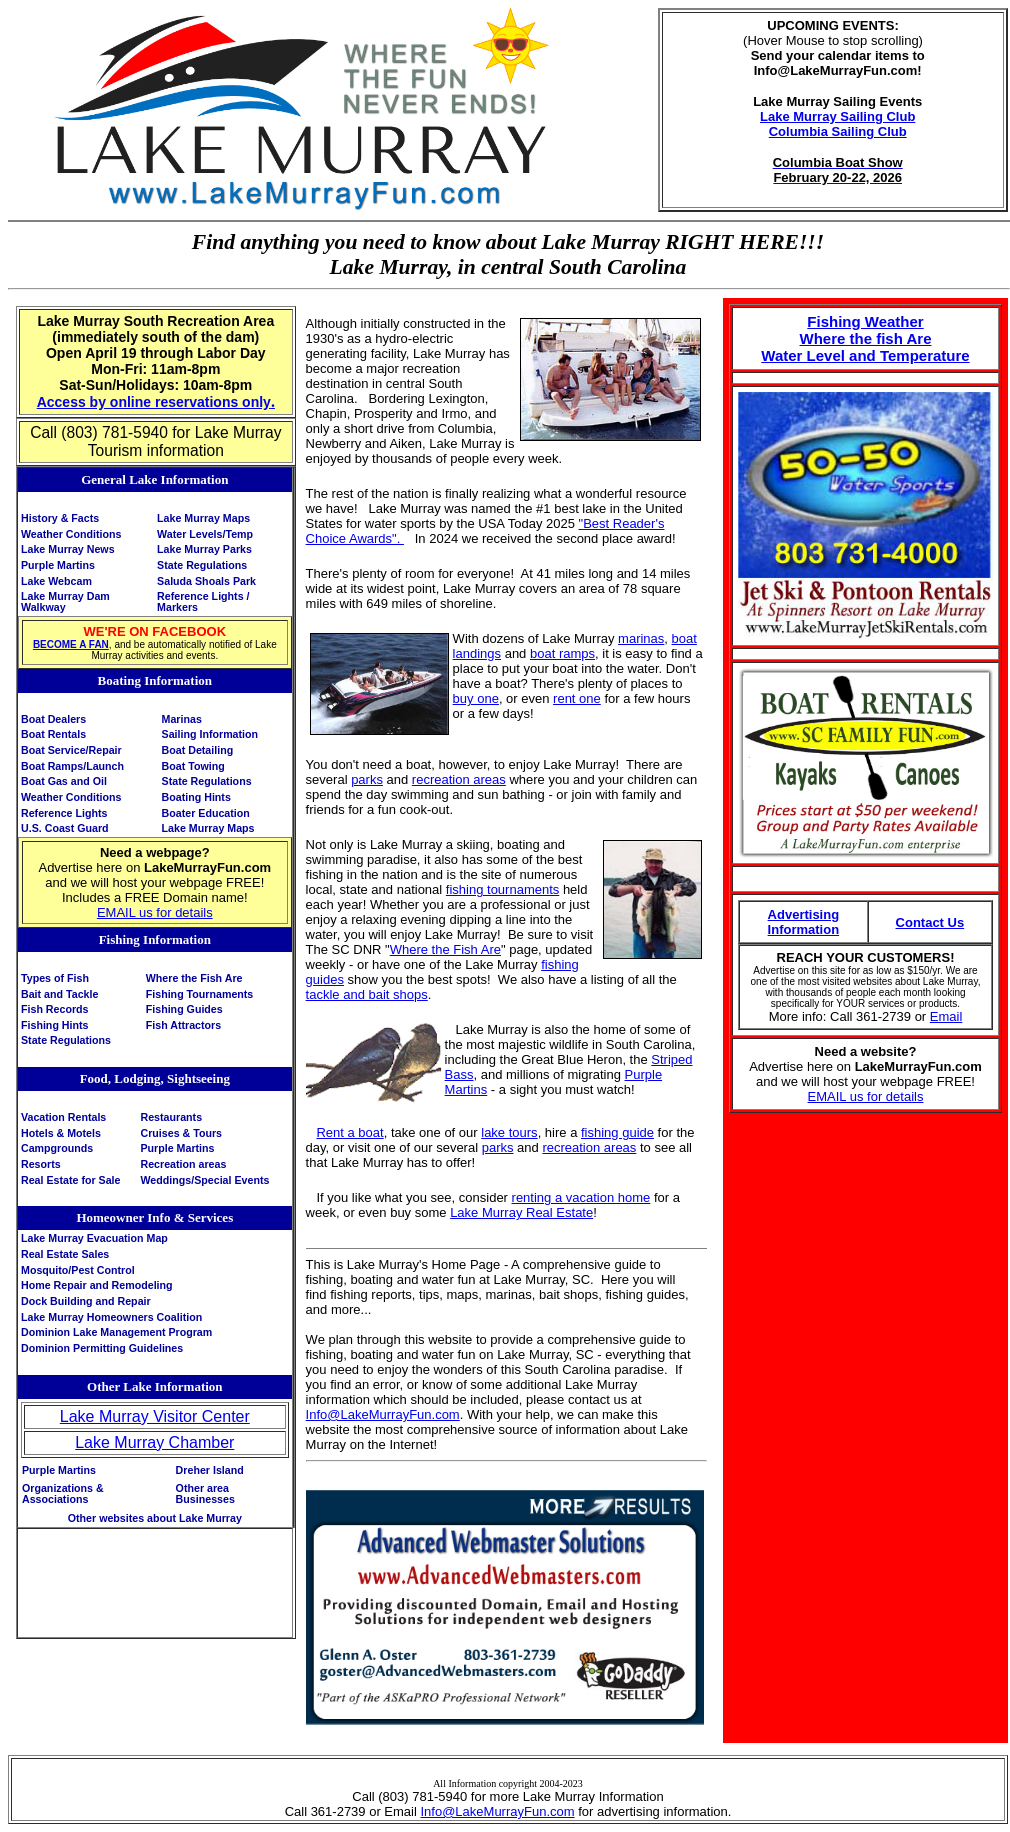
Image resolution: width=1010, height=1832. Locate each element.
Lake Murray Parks (204, 549)
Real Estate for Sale (71, 1180)
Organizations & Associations (63, 1493)
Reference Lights (64, 813)
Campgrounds (57, 1148)
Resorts (41, 1164)
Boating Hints (196, 797)
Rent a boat (349, 1132)
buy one (476, 698)
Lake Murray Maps (203, 518)
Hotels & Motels (61, 1133)
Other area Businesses (205, 1493)
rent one (577, 698)
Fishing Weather (865, 321)
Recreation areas (183, 1164)
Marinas (182, 719)
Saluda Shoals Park (206, 581)
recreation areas (459, 779)
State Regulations (202, 565)
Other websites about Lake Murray (155, 1518)
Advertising (804, 914)
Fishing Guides (184, 1009)
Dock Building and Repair (86, 1301)
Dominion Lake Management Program (116, 1332)
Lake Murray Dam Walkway (65, 601)
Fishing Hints (55, 1025)
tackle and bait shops (367, 994)
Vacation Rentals (63, 1117)
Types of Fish (55, 978)
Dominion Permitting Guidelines (102, 1348)
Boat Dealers (53, 719)
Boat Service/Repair (71, 750)
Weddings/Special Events (204, 1180)
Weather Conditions (71, 534)
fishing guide (617, 1132)
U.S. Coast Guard (65, 828)
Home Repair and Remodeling (97, 1285)
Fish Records (55, 1009)
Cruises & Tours (181, 1133)
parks (367, 779)
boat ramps (562, 653)
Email (946, 1016)
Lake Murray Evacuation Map (94, 1238)
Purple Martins (58, 565)
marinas (641, 638)
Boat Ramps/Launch (72, 766)
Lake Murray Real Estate (521, 1212)
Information (804, 929)
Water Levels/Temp (205, 534)
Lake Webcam (56, 581)
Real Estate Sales (65, 1254)
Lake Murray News (68, 549)
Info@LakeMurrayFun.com (383, 1414)
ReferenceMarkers (203, 601)
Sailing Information (210, 734)
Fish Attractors (183, 1025)
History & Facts (60, 518)
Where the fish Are (866, 338)
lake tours (509, 1132)
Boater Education (206, 813)
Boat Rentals (53, 734)
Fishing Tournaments (200, 994)
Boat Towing (193, 766)
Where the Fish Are (194, 978)
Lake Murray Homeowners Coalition (111, 1317)
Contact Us (930, 922)
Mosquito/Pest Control (78, 1270)
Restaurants (171, 1117)
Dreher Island (210, 1470)
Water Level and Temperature (865, 355)
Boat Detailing (198, 750)
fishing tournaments (502, 889)
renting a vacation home (581, 1197)
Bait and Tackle (59, 994)
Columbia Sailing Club (838, 131)
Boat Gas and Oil (64, 781)
